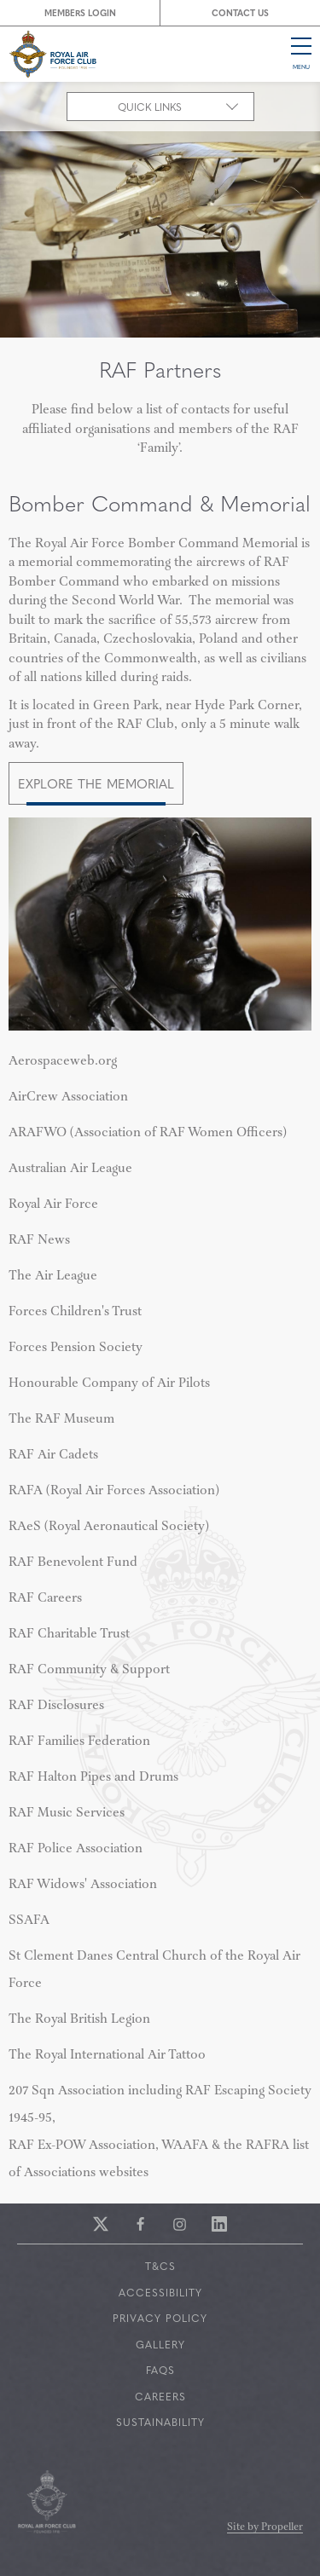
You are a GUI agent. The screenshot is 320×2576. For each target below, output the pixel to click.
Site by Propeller (265, 2527)
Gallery (160, 2344)
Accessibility (160, 2292)
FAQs (160, 2369)
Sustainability (160, 2421)
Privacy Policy (160, 2317)
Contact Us (240, 12)
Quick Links (150, 106)
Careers (160, 2396)
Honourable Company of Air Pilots (109, 1383)
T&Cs (160, 2265)
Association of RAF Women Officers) (148, 1132)
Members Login (80, 12)
